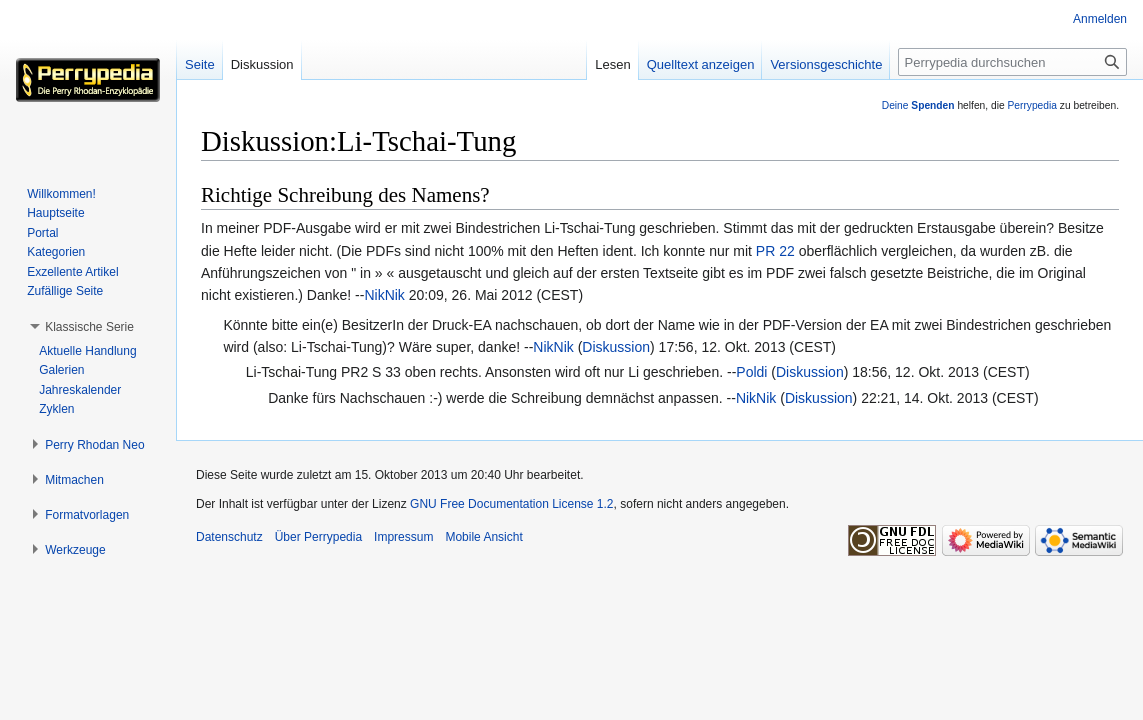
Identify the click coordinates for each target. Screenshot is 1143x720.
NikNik (384, 295)
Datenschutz (229, 537)
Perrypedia (1032, 105)
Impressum (403, 537)
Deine (918, 105)
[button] (89, 327)
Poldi (751, 372)
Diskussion (616, 347)
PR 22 (775, 251)
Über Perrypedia (318, 537)
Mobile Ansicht (483, 537)
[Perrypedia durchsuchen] (1012, 62)
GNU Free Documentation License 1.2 (511, 504)
